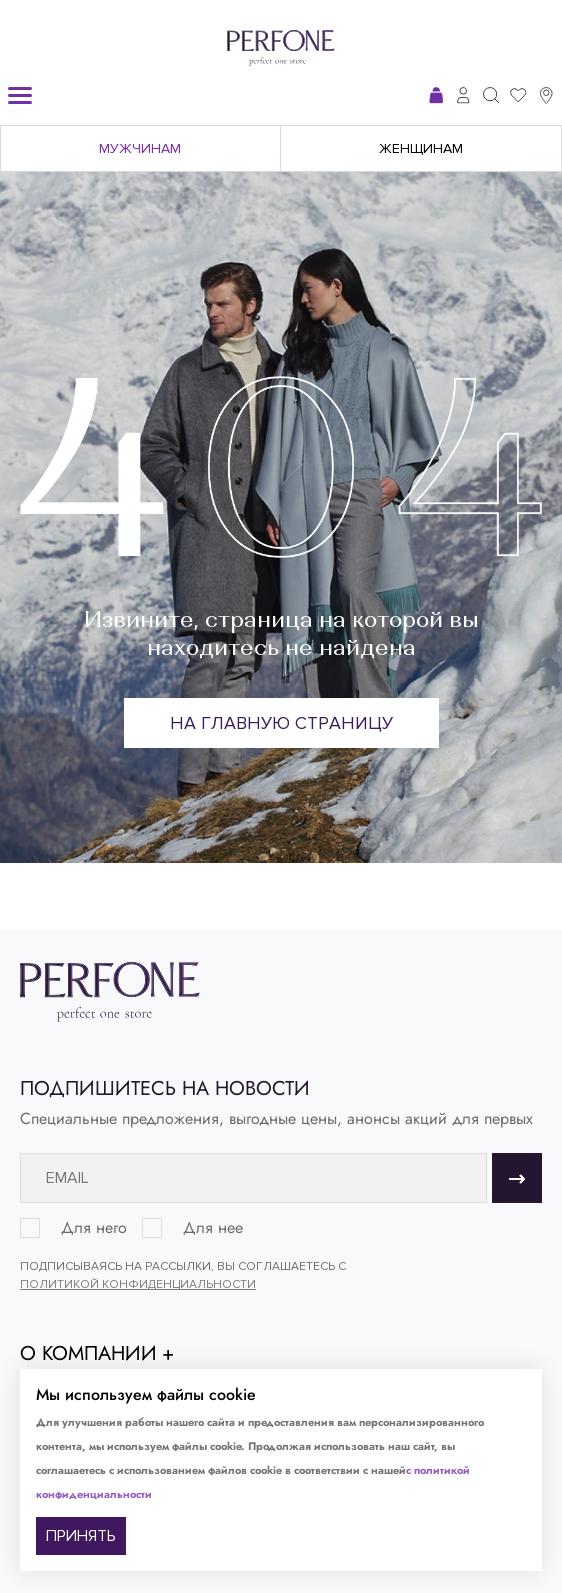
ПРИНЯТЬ (81, 1536)
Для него (94, 1228)
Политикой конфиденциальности (138, 1284)
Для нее (213, 1228)
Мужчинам (140, 148)
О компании (88, 1354)
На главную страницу (281, 723)
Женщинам (421, 148)
